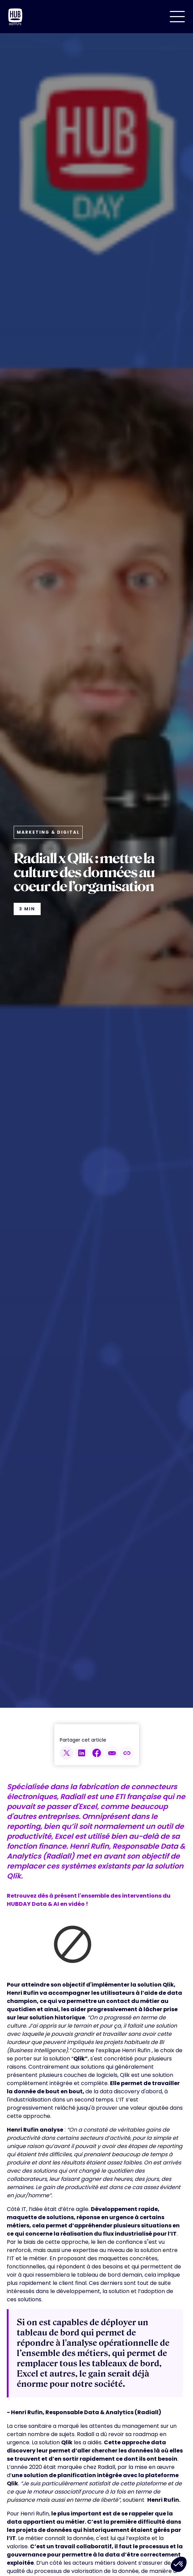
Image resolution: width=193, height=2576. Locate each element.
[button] (177, 16)
